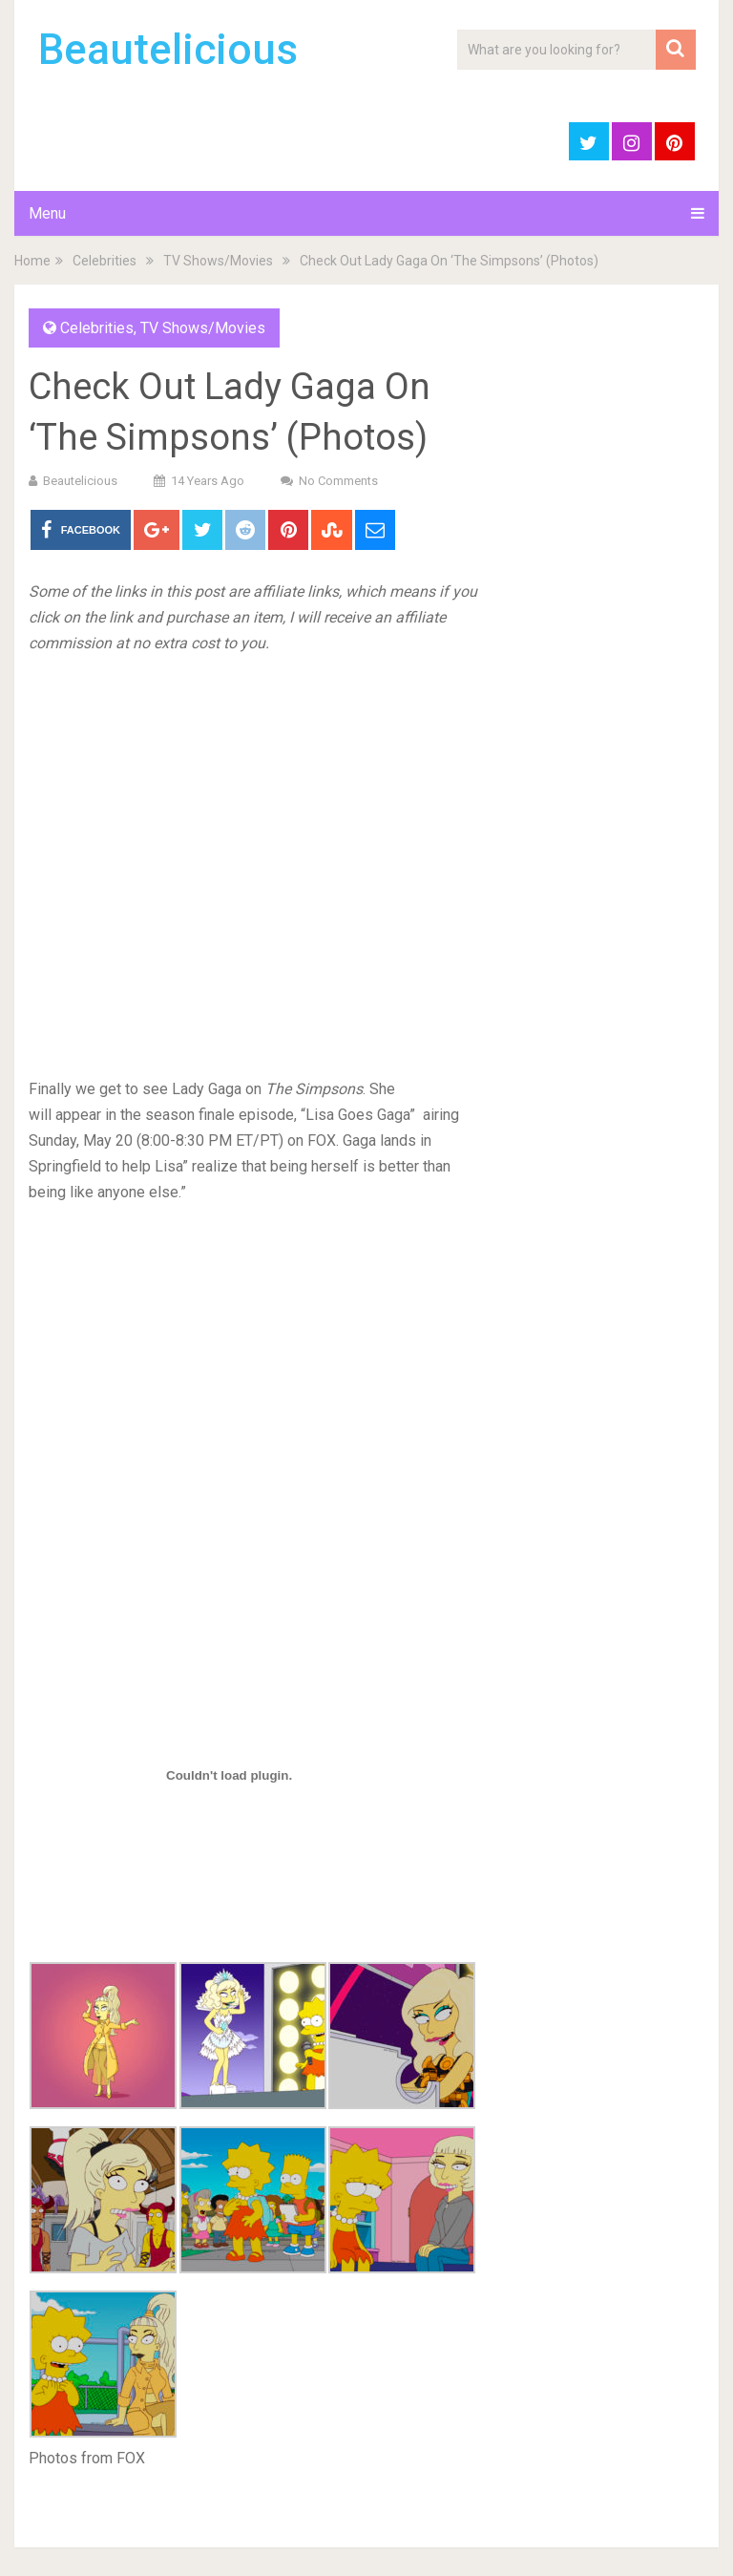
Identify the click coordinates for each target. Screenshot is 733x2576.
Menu (47, 213)
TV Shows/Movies (218, 260)
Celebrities (104, 260)
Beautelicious (168, 50)
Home (32, 260)
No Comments (338, 481)
